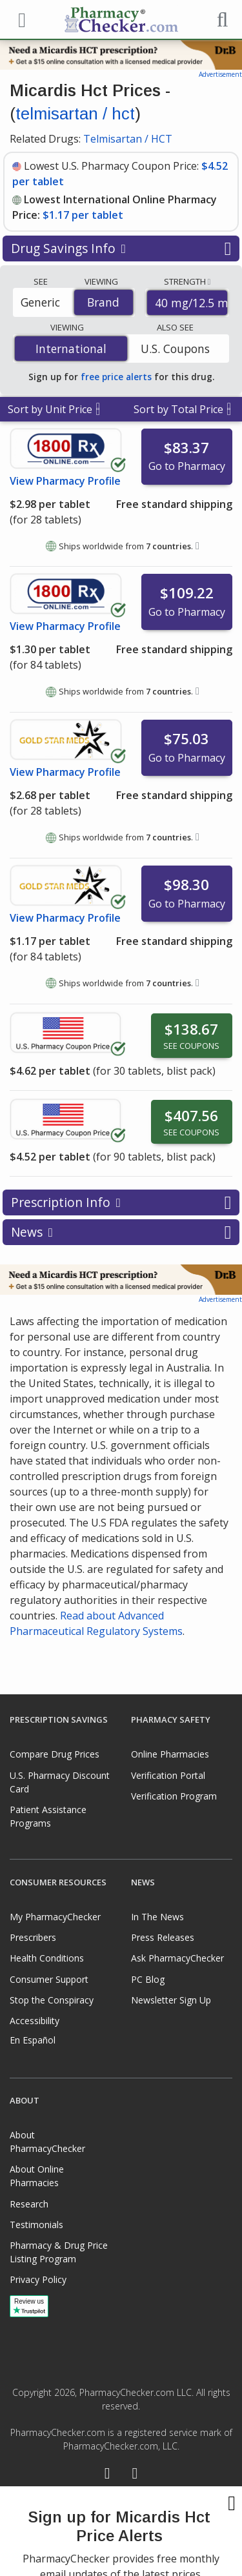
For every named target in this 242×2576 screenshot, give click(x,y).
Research (29, 2204)
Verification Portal (168, 1775)
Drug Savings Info (121, 248)
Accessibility (34, 2020)
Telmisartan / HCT (127, 139)
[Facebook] (107, 2475)
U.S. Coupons (175, 348)
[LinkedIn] (135, 2475)
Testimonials (36, 2224)
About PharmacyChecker (47, 2142)
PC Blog (148, 1979)
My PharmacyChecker (55, 1917)
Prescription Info (121, 1202)
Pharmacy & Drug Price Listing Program (59, 2252)
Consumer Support (49, 1979)
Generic (40, 302)
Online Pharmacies (170, 1754)
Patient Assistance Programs (48, 1816)
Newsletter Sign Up (171, 2000)
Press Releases (162, 1937)
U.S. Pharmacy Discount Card (60, 1782)
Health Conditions (47, 1958)
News (121, 1232)
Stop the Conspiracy (52, 2000)
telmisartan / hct (75, 114)
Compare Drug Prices (54, 1754)
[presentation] (121, 2531)
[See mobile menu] (20, 19)
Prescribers (33, 1937)
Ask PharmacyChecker (177, 1958)
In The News (157, 1917)
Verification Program (174, 1796)
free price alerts (116, 376)
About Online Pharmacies (37, 2176)
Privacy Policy (38, 2279)
